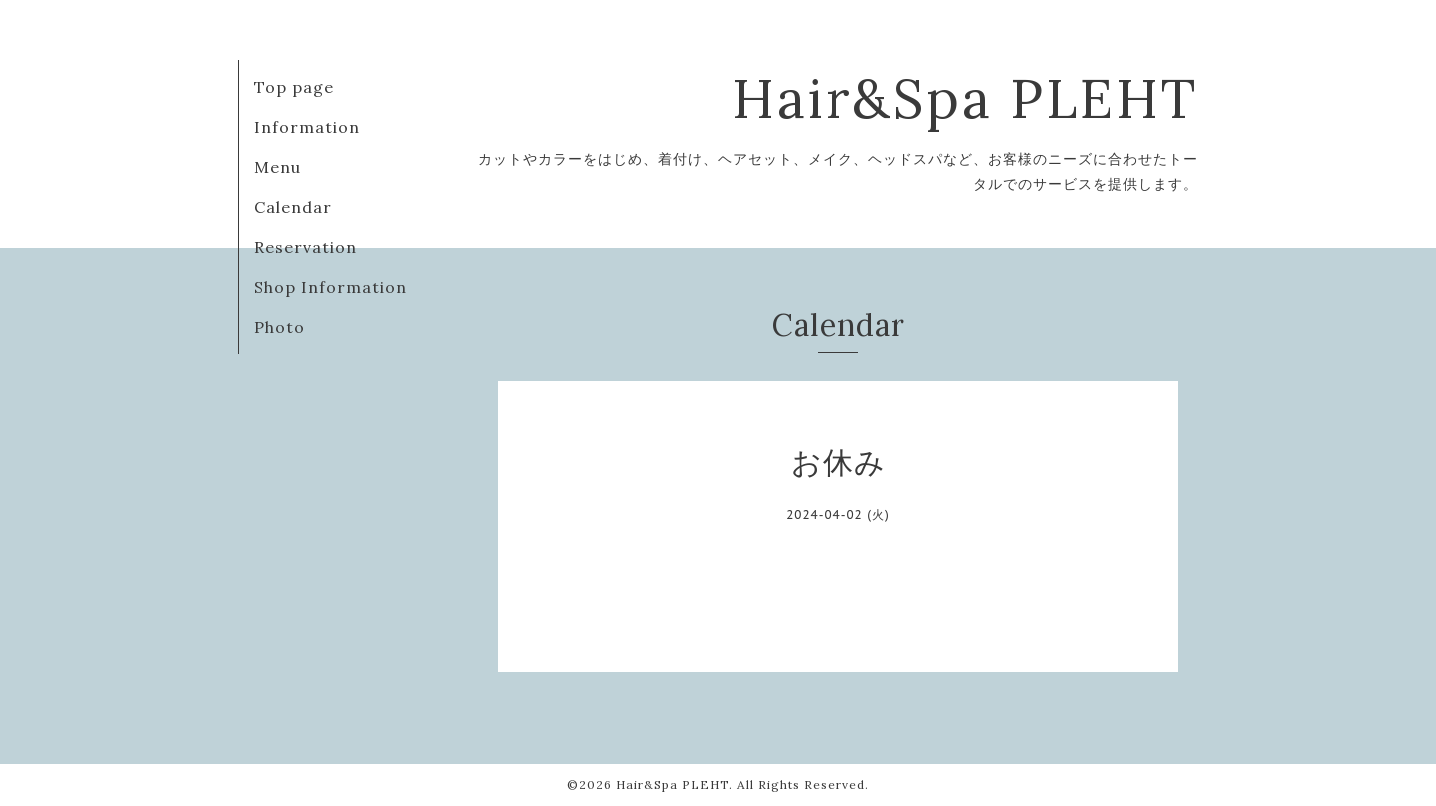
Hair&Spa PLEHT (965, 98)
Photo (279, 327)
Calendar (293, 207)
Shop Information (330, 287)
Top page (294, 87)
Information (307, 127)
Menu (277, 167)
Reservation (305, 247)
